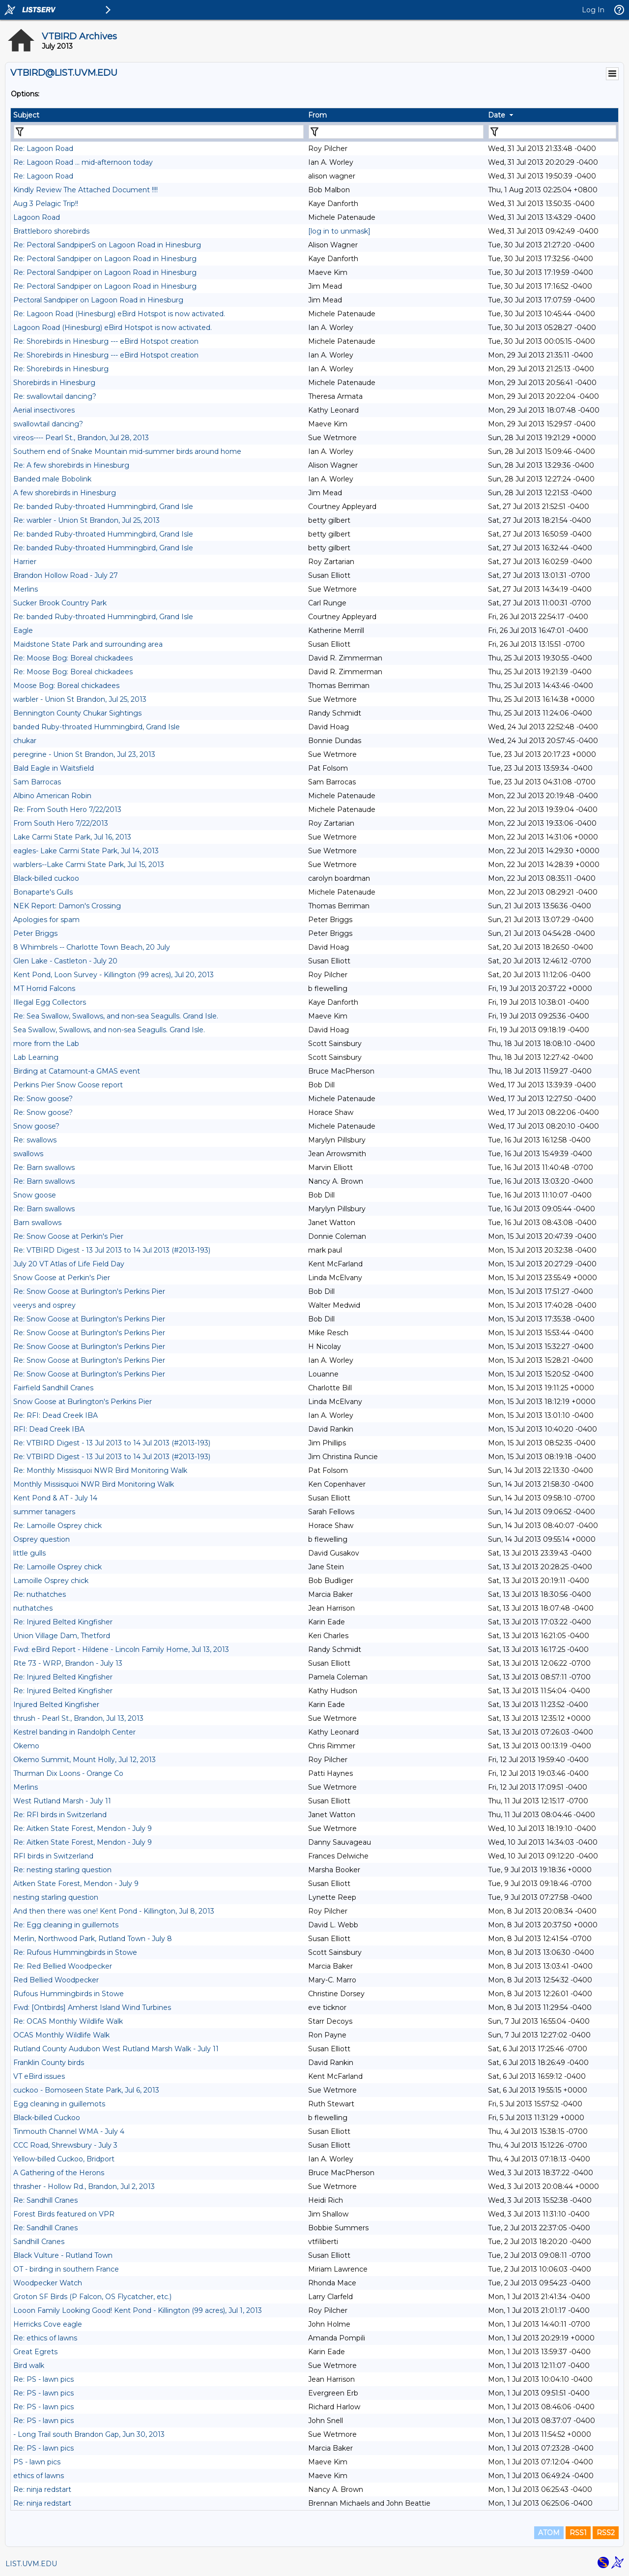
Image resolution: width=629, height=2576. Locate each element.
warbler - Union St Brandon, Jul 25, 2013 (79, 699)
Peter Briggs (35, 933)
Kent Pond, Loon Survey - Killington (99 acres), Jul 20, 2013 (113, 974)
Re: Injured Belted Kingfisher (63, 1621)
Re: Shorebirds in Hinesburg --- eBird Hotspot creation (106, 341)
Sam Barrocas (37, 782)
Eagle (23, 630)
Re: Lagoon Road (43, 148)
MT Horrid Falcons (44, 988)
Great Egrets (35, 2351)
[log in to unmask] (339, 231)
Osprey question (41, 1539)
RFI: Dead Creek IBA (49, 1429)
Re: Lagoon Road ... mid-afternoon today (83, 162)
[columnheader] (158, 115)
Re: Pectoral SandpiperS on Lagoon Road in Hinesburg (107, 244)
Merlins (25, 589)
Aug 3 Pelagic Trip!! (45, 203)
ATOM (549, 2532)
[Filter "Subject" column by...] (159, 132)
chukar (24, 740)
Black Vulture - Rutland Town (63, 2255)
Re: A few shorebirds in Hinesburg (71, 465)
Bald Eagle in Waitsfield (53, 768)
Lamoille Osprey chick (50, 1580)
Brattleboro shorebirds (51, 231)
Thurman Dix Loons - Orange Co (68, 1773)
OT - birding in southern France (66, 2269)
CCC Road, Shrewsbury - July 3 (65, 2145)
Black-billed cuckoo (46, 878)
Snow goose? (36, 1126)
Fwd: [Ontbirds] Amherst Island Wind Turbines (92, 2007)
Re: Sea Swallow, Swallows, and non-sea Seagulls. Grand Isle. (115, 1016)
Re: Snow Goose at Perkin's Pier (68, 1236)
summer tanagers (44, 1511)
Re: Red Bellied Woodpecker (62, 1966)
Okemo (26, 1745)
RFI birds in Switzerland (53, 1856)
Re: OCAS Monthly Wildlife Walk (68, 2021)
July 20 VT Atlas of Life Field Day (68, 1263)
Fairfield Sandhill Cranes (53, 1387)
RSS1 (578, 2532)
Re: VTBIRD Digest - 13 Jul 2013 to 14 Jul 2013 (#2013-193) (111, 1250)
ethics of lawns (38, 2475)
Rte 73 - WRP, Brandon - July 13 (67, 1663)
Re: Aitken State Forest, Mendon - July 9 (82, 1828)
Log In (593, 9)
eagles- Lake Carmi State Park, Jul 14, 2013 (86, 850)
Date (496, 115)
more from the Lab (46, 1043)
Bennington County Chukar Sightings (77, 713)
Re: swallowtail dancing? (54, 396)
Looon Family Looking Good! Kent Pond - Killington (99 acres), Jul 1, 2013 (137, 2310)
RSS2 (606, 2532)
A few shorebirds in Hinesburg (64, 492)
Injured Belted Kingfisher (56, 1704)
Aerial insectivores (44, 410)
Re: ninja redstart (42, 2489)
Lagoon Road (36, 217)
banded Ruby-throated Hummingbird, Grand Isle (96, 726)
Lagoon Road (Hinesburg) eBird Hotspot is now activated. (112, 327)
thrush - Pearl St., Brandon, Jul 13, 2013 (78, 1718)
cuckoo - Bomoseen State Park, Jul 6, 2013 (86, 2090)
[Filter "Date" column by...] (552, 132)
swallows (28, 1153)
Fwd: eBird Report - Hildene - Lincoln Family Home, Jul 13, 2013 (121, 1649)
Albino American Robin (52, 795)
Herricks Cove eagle (47, 2324)
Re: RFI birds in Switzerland (60, 1814)
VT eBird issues (39, 2076)
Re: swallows (35, 1140)
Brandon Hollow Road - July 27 (65, 575)
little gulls (29, 1553)
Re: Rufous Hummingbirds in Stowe (75, 1952)
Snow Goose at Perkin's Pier (61, 1277)
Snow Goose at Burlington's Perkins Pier (82, 1401)
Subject (26, 115)
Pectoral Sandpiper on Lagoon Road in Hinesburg (98, 300)
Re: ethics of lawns (45, 2338)
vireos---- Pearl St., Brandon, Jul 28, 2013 (81, 437)
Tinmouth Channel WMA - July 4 (68, 2131)
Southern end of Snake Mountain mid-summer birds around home (127, 451)
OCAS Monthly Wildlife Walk (61, 2035)
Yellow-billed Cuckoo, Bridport (63, 2159)
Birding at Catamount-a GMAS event (76, 1071)
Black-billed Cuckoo (46, 2117)
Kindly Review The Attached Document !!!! (85, 189)
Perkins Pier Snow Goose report (68, 1084)
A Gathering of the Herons (58, 2172)
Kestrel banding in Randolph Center (74, 1732)
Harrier (24, 561)
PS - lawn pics (36, 2461)
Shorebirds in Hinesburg (54, 382)
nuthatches (33, 1608)
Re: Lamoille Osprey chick (57, 1525)
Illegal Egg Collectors (49, 1002)
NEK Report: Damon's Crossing (67, 905)
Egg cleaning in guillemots (59, 2103)
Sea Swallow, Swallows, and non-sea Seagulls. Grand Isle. (109, 1029)
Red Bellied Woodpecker (56, 1980)
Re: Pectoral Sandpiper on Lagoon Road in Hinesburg (105, 258)
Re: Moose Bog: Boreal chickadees (73, 658)
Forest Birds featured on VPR (63, 2214)
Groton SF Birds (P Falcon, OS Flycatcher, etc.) (92, 2296)
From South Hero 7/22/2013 (60, 823)
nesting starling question (55, 1897)
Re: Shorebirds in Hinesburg (61, 368)
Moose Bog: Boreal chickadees (66, 685)
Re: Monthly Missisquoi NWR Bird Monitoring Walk (100, 1470)
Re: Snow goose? (43, 1098)
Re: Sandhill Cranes (45, 2200)
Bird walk (28, 2365)
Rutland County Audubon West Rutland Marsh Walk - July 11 (116, 2048)
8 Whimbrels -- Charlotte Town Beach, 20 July (91, 947)
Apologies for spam (46, 919)
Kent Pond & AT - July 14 (55, 1498)
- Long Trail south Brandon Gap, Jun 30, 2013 (89, 2434)
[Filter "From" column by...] (396, 132)
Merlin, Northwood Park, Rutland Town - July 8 (92, 1938)
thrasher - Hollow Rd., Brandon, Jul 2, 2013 (84, 2186)
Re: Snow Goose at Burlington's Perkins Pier (89, 1291)
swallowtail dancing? (48, 423)
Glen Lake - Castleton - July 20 (65, 961)
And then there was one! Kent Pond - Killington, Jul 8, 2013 (113, 1911)
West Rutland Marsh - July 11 (62, 1801)
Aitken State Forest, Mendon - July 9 (76, 1883)
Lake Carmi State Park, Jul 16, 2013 (72, 837)
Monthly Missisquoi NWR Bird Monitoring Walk (93, 1484)
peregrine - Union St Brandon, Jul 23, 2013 (84, 754)
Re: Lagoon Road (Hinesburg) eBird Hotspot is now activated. (119, 313)
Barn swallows (37, 1222)
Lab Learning (35, 1057)
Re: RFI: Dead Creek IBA (55, 1415)
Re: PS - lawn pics (43, 2379)
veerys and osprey (44, 1305)
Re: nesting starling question (62, 1869)
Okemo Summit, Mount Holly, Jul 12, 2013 (84, 1759)
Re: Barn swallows (44, 1167)
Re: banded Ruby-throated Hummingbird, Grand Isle (103, 506)
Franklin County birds (48, 2062)
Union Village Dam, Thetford (61, 1635)
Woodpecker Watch (47, 2282)
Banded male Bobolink (52, 479)
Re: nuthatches (39, 1594)
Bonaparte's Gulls (43, 892)
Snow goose (34, 1195)
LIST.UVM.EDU (31, 2563)
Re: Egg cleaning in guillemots (65, 1924)
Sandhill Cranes (38, 2241)
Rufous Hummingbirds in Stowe (68, 1993)
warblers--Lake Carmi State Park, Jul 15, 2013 (88, 864)
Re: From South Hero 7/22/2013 (67, 809)
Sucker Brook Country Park (60, 603)
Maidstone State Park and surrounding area (88, 644)
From (317, 115)
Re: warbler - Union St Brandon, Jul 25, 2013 (86, 520)
